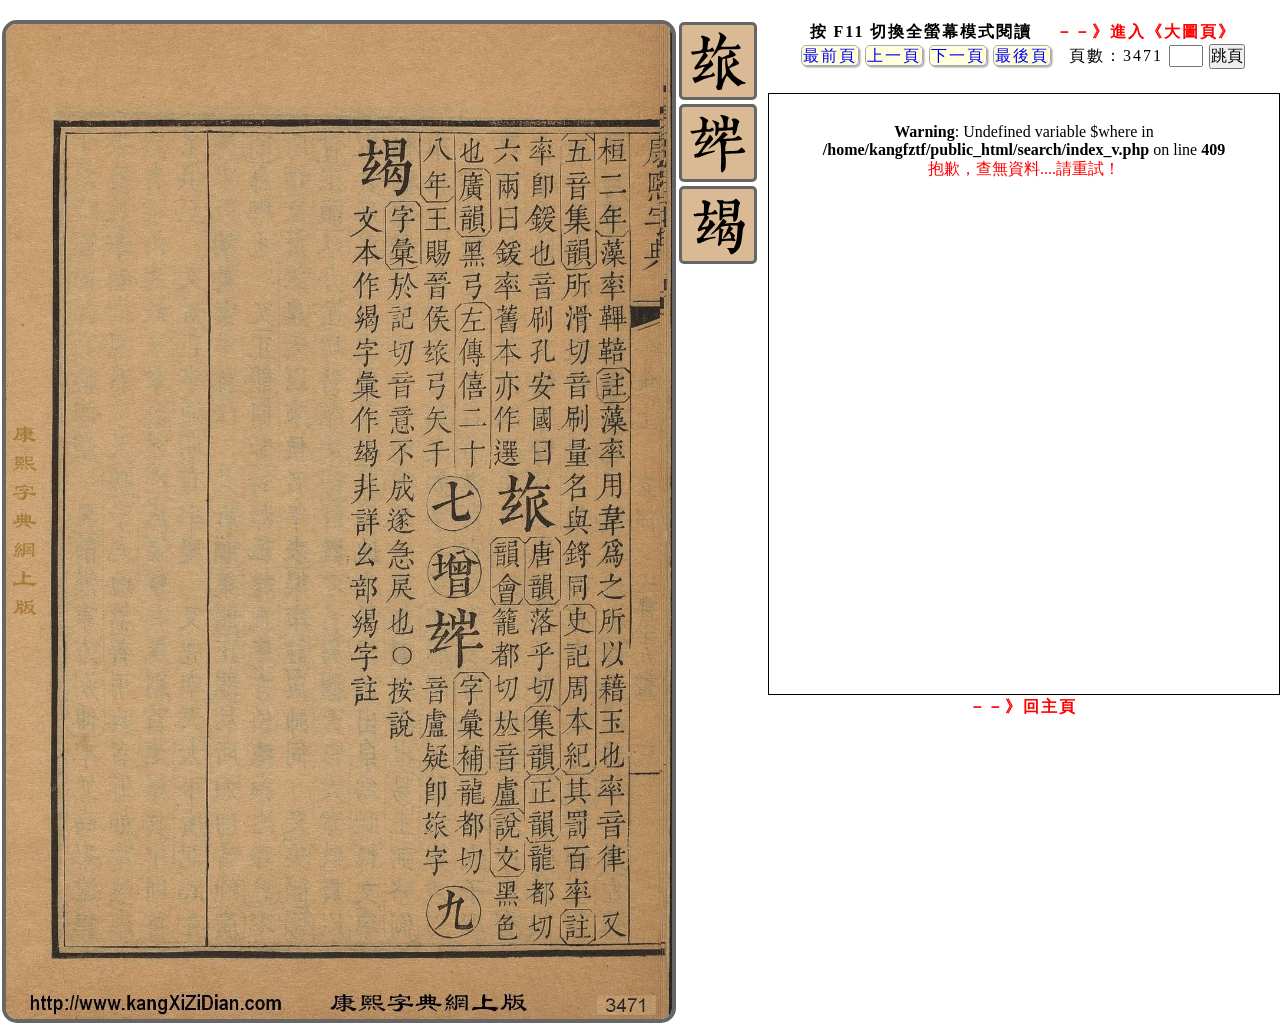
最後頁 (1022, 55)
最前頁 (830, 55)
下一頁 (958, 55)
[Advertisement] (1023, 883)
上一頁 (894, 55)
